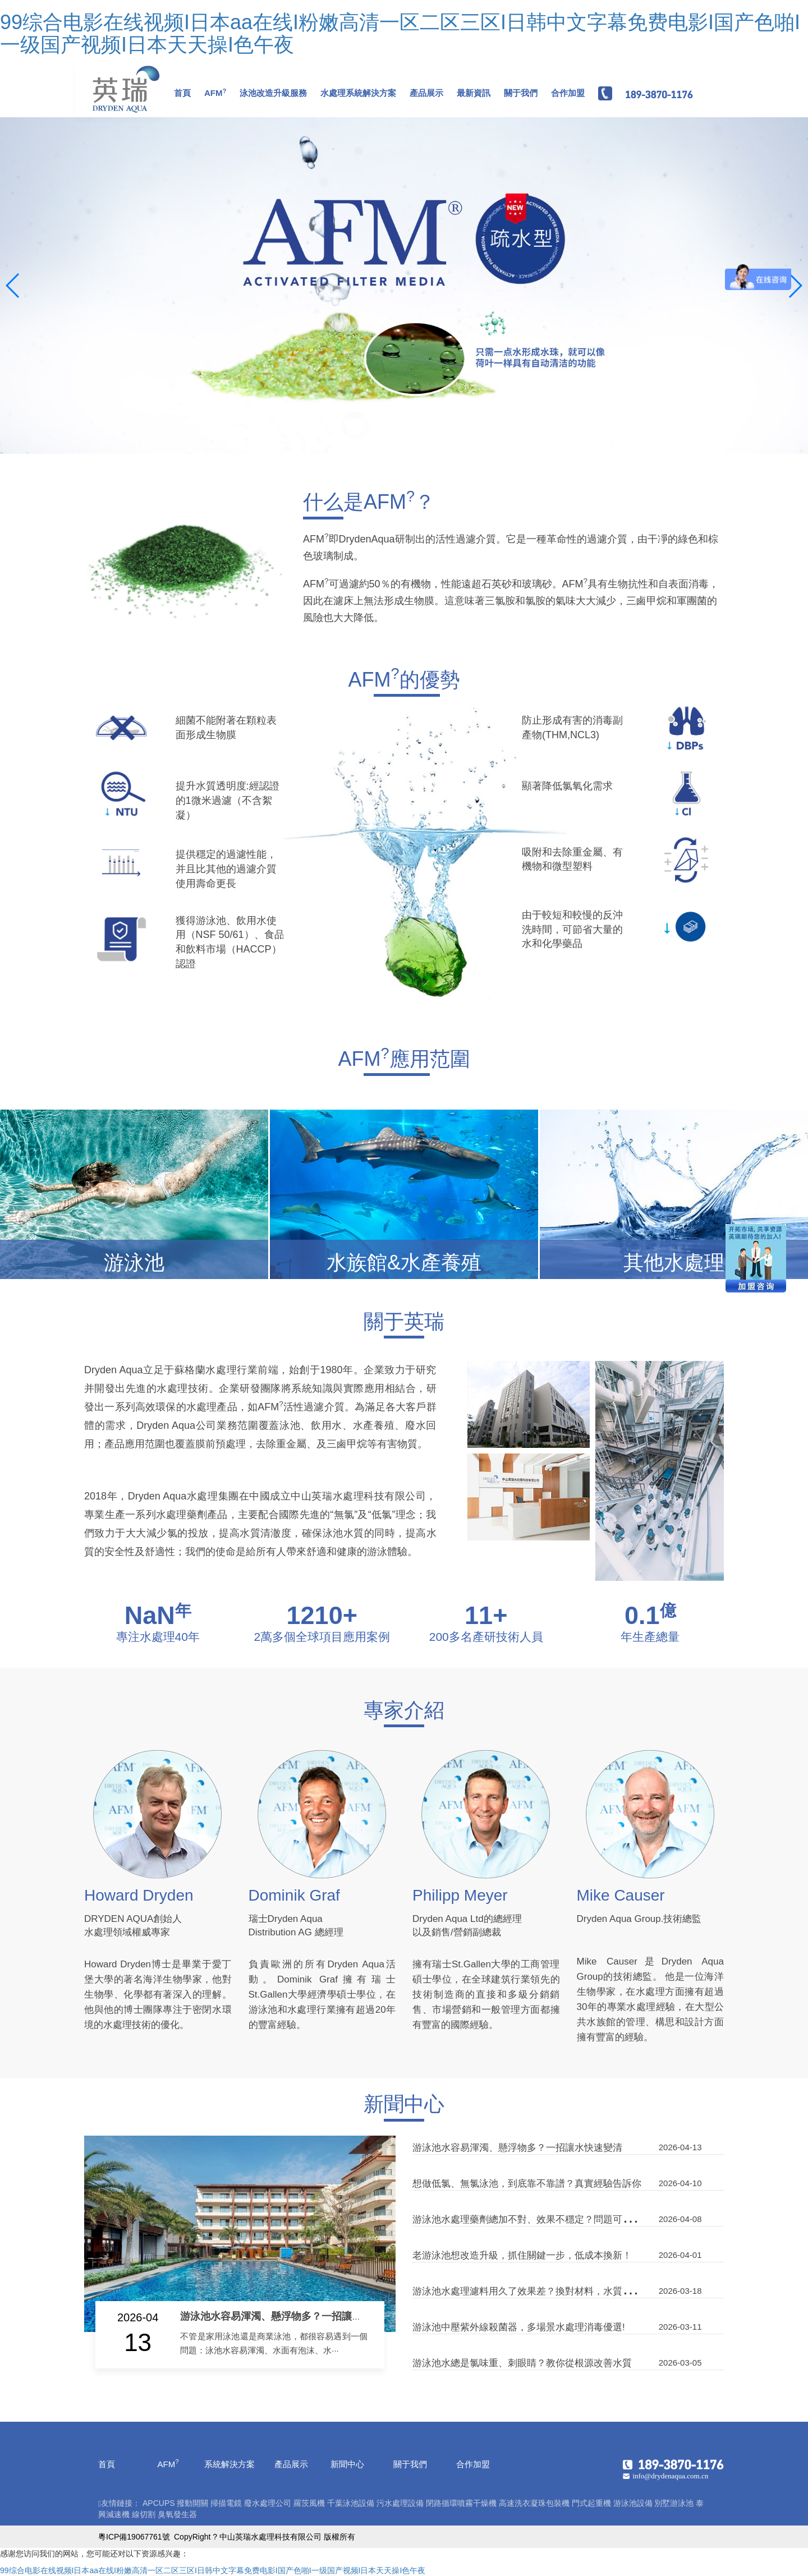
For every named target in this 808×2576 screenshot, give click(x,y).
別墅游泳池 (674, 2503)
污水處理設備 (400, 2503)
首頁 (182, 93)
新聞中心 (347, 2464)
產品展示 (426, 93)
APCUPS (159, 2503)
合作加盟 (568, 93)
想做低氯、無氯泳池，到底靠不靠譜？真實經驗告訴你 (526, 2183)
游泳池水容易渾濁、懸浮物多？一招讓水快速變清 (291, 2316)
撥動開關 (192, 2503)
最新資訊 (473, 93)
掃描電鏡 (226, 2503)
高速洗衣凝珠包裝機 (534, 2503)
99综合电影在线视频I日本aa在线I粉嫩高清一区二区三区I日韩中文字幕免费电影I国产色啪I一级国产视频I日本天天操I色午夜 (400, 33)
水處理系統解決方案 (358, 93)
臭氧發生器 (177, 2514)
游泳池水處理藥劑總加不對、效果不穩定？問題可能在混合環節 (546, 2219)
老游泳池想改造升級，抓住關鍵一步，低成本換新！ (522, 2255)
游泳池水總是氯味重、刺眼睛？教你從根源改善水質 (522, 2363)
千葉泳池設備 (350, 2503)
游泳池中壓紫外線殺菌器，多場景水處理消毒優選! (518, 2327)
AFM (215, 93)
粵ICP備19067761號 (134, 2536)
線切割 (143, 2514)
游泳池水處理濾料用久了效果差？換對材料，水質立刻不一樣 (541, 2291)
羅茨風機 (309, 2503)
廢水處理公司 (267, 2503)
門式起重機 (591, 2503)
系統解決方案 (229, 2464)
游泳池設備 (633, 2503)
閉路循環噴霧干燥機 (461, 2503)
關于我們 (521, 93)
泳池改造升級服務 (273, 93)
